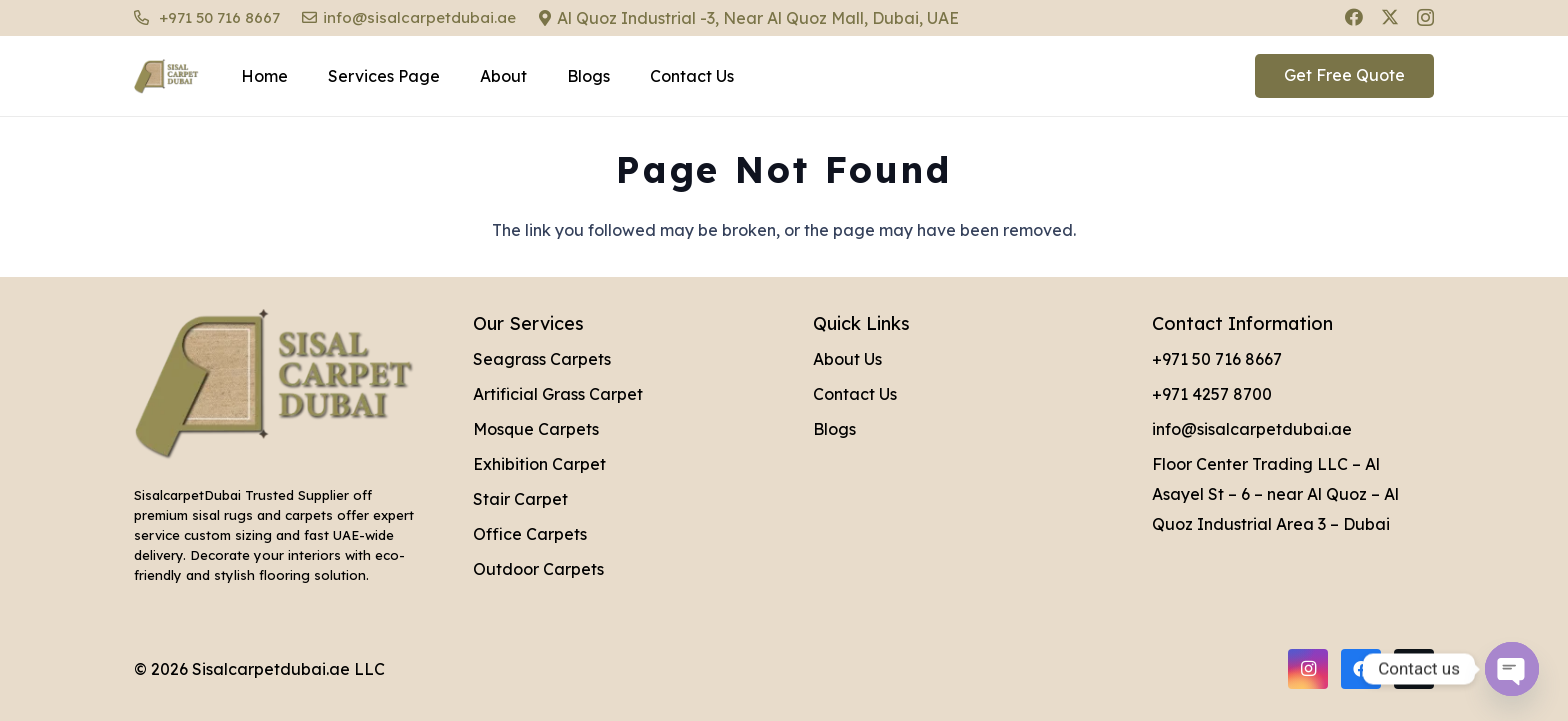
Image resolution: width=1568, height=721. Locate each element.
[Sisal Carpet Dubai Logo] (166, 76)
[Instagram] (1425, 18)
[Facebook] (1354, 17)
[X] (1390, 17)
